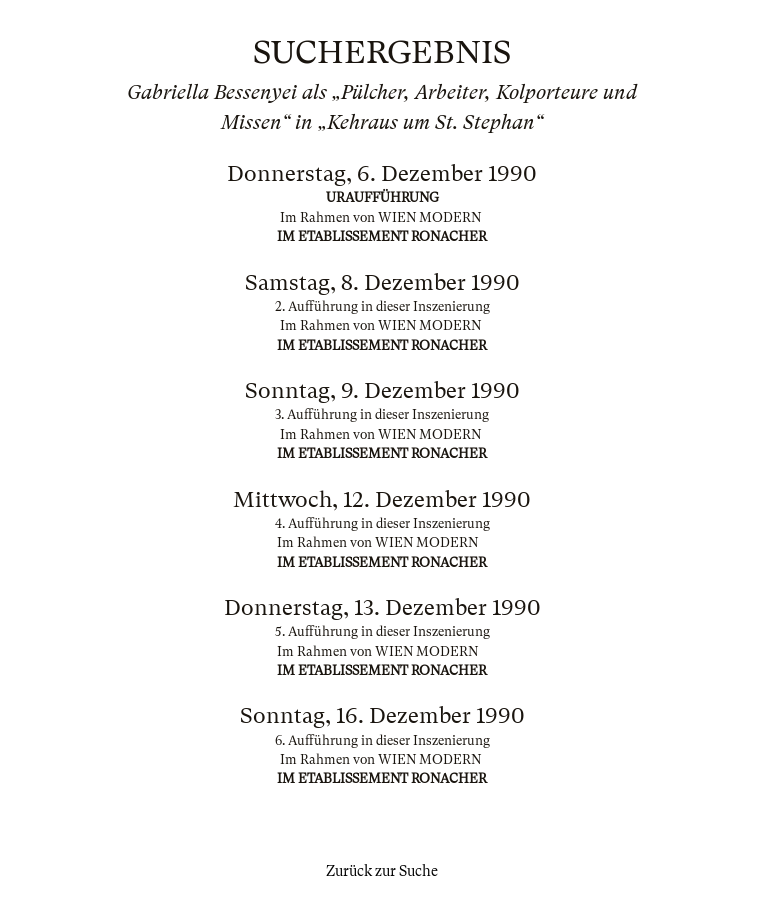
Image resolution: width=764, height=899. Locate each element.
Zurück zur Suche (382, 871)
